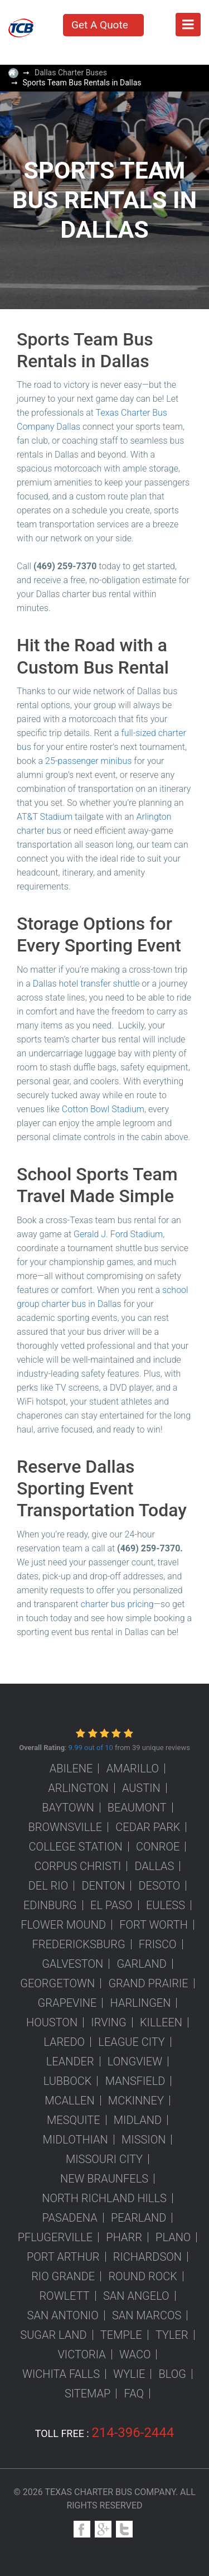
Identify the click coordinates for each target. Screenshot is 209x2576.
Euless (165, 1905)
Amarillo (132, 1768)
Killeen (161, 2022)
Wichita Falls (61, 2374)
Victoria (82, 2354)
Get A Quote (99, 24)
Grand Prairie (148, 1983)
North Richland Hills (104, 2198)
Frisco (158, 1944)
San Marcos (146, 2315)
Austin (141, 1788)
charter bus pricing (117, 1604)
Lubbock (67, 2081)
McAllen (69, 2101)
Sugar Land (53, 2335)
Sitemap (88, 2393)
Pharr (124, 2237)
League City (131, 2042)
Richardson (147, 2257)
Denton (103, 1886)
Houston (51, 2022)
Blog (172, 2374)
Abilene (71, 1768)
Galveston (72, 1964)
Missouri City (104, 2159)
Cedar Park (147, 1827)
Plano (173, 2237)
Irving (108, 2022)
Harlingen (140, 2003)
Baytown (68, 1808)
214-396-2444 (132, 2432)
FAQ (134, 2393)
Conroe (157, 1847)
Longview (135, 2061)
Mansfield (135, 2081)
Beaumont (137, 1808)
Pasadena (70, 2218)
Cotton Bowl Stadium (103, 1109)
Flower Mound (63, 1925)
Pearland (138, 2218)
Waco (134, 2354)
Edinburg (50, 1905)
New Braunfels (104, 2179)
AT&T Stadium (44, 816)
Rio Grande (63, 2276)
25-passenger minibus (88, 761)
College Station (76, 1847)
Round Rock (142, 2276)
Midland (138, 2120)
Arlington (78, 1788)
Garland (141, 1964)
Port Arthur (63, 2257)
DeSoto (159, 1886)
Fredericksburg (78, 1944)
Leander (70, 2061)
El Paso (111, 1905)
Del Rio (48, 1886)
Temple (121, 2335)
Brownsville (65, 1827)
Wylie (129, 2374)
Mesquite (73, 2120)
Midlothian (75, 2140)
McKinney (136, 2101)
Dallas (154, 1866)
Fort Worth (153, 1925)
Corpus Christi (78, 1866)
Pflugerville (55, 2237)
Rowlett (64, 2296)
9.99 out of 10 (90, 1747)
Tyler (171, 2335)
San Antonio (63, 2315)
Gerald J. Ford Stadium (118, 1234)
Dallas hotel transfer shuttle (86, 983)
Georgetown (57, 1983)
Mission (143, 2140)
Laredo (64, 2042)
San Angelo (136, 2296)
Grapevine (67, 2003)
